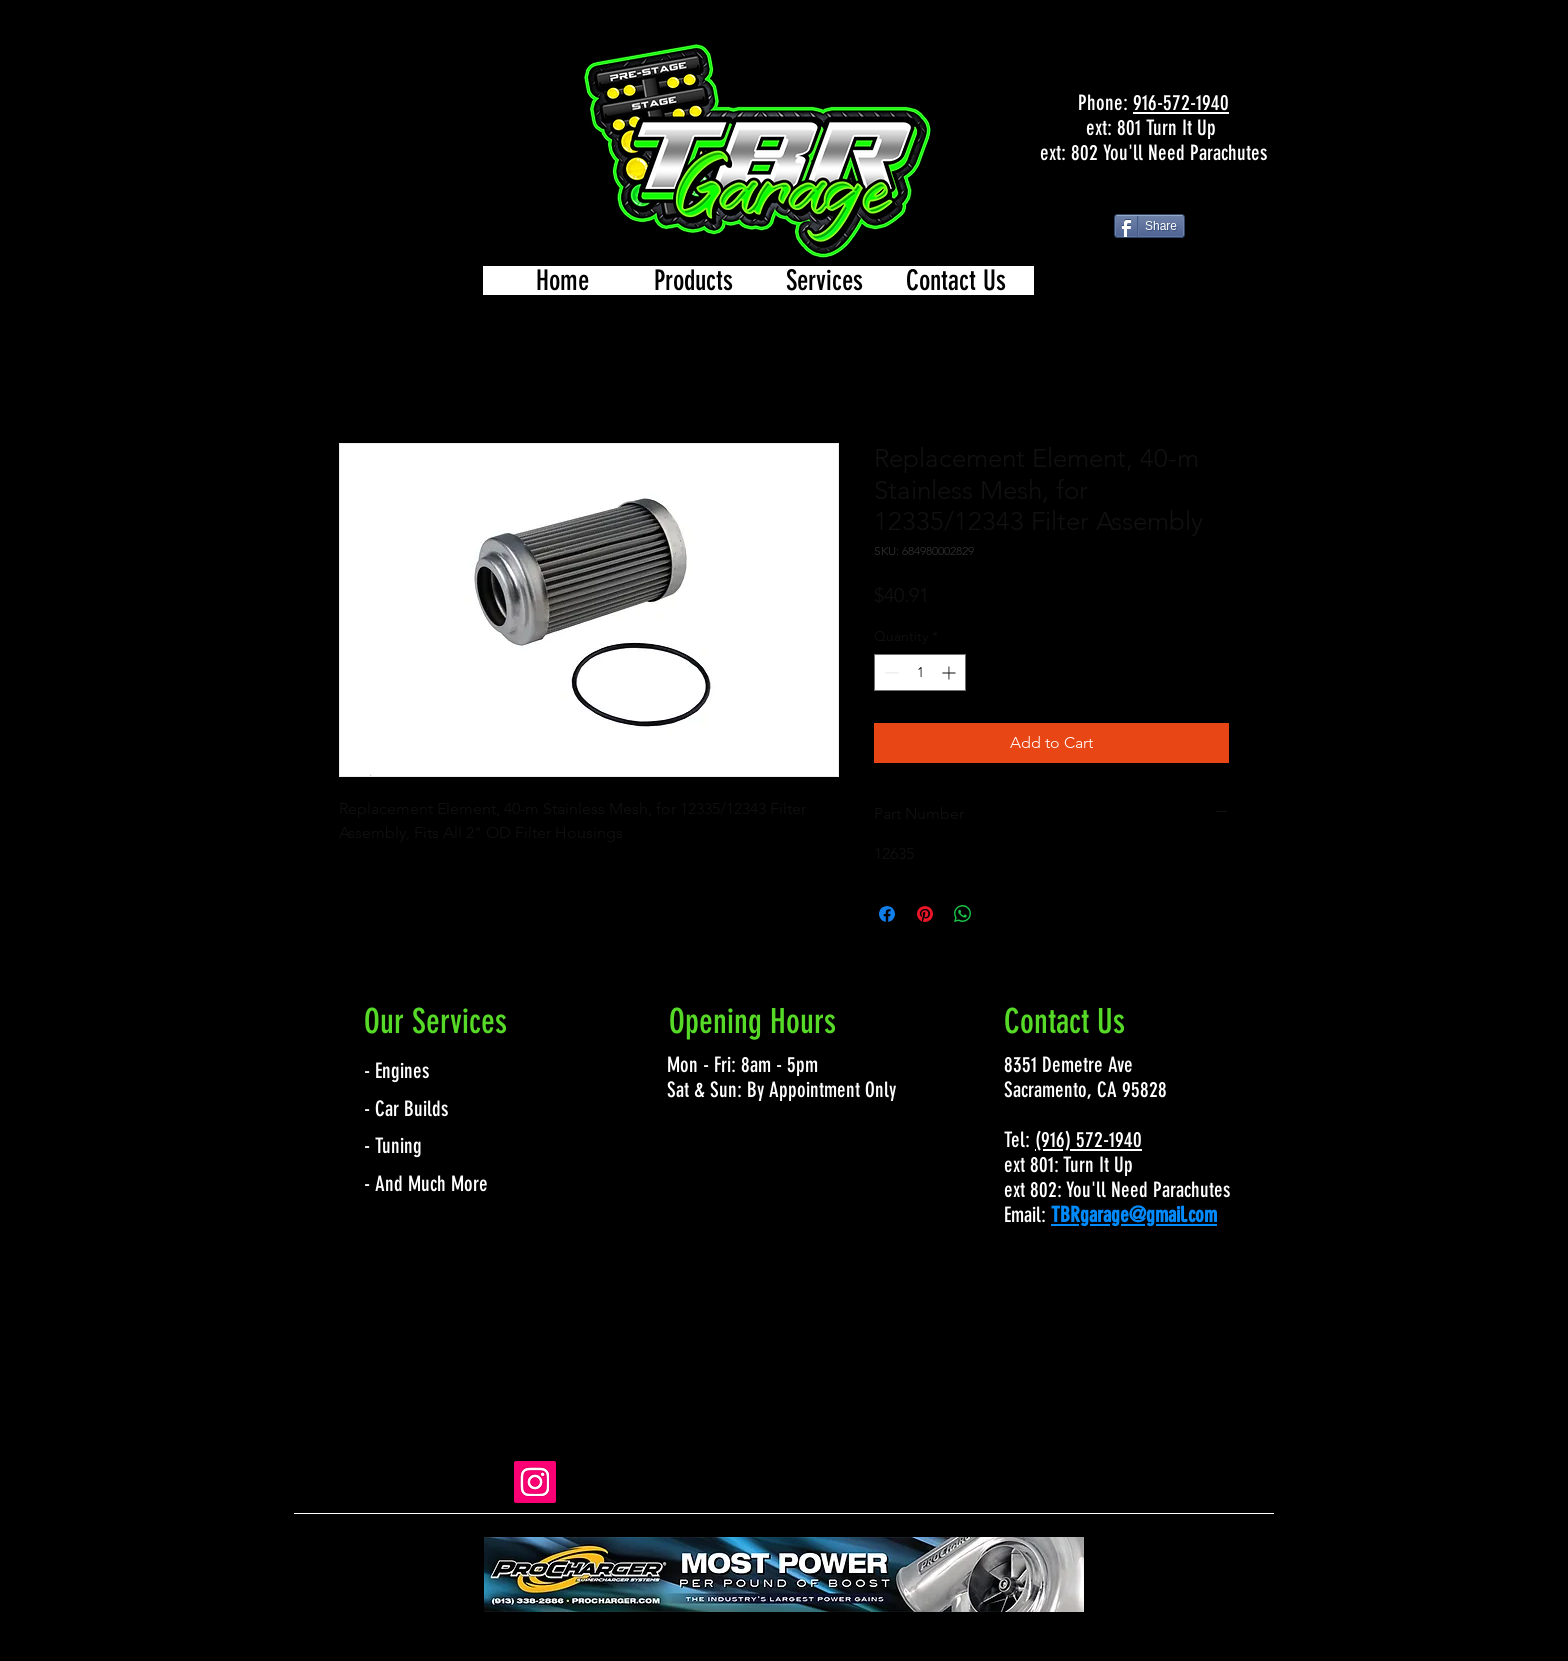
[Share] (1149, 226)
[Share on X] (1001, 914)
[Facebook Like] (1152, 194)
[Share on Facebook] (887, 914)
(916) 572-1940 (1088, 1139)
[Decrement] (889, 672)
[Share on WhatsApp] (963, 914)
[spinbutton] (920, 672)
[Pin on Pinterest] (925, 914)
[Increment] (950, 672)
